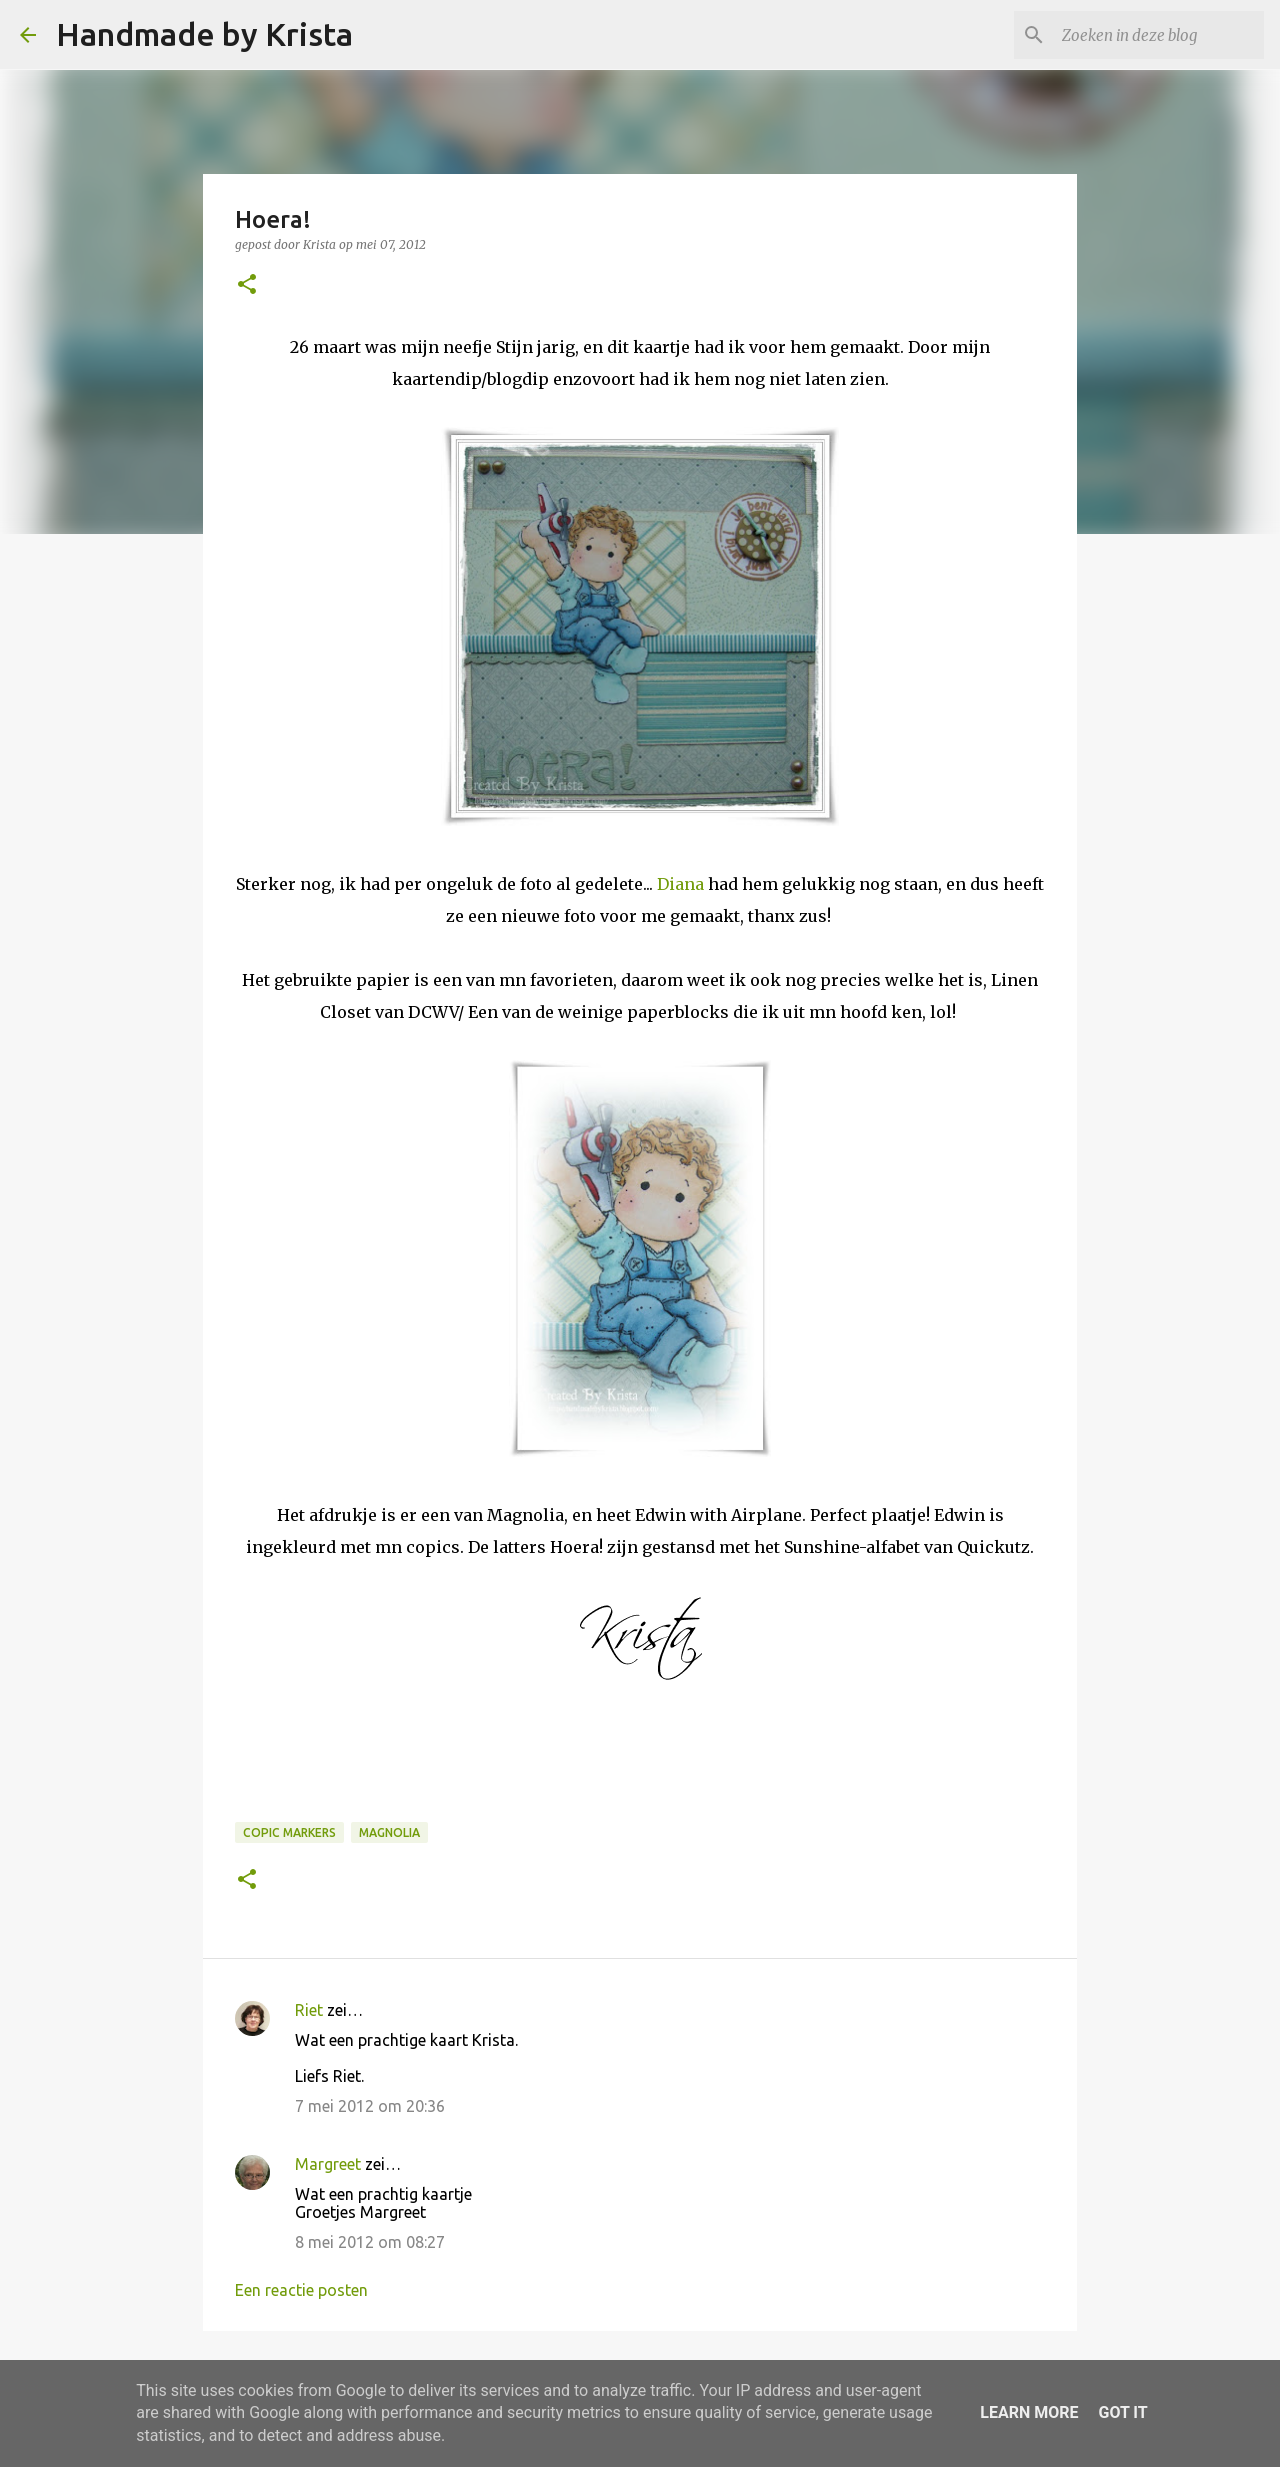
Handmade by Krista (204, 34)
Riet (309, 2010)
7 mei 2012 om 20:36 (370, 2106)
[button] (247, 285)
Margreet (328, 2164)
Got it (1122, 2412)
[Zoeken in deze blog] (1159, 35)
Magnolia (389, 1832)
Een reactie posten (301, 2290)
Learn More (1029, 2412)
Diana (680, 884)
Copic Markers (289, 1832)
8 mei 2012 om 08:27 (370, 2242)
